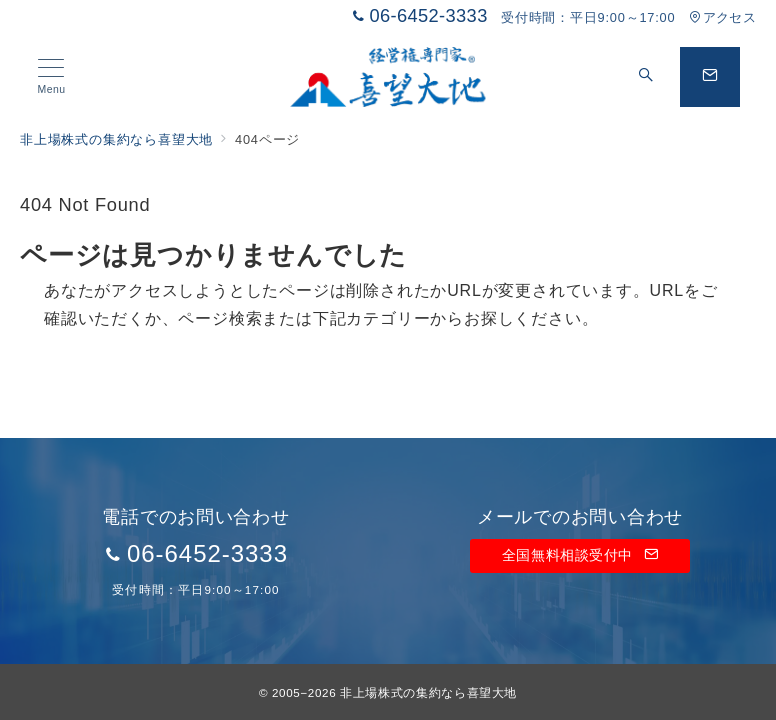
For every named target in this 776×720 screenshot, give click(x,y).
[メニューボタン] (51, 77)
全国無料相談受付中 (580, 555)
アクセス (722, 17)
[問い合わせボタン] (710, 77)
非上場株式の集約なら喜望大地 (428, 692)
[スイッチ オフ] (646, 77)
